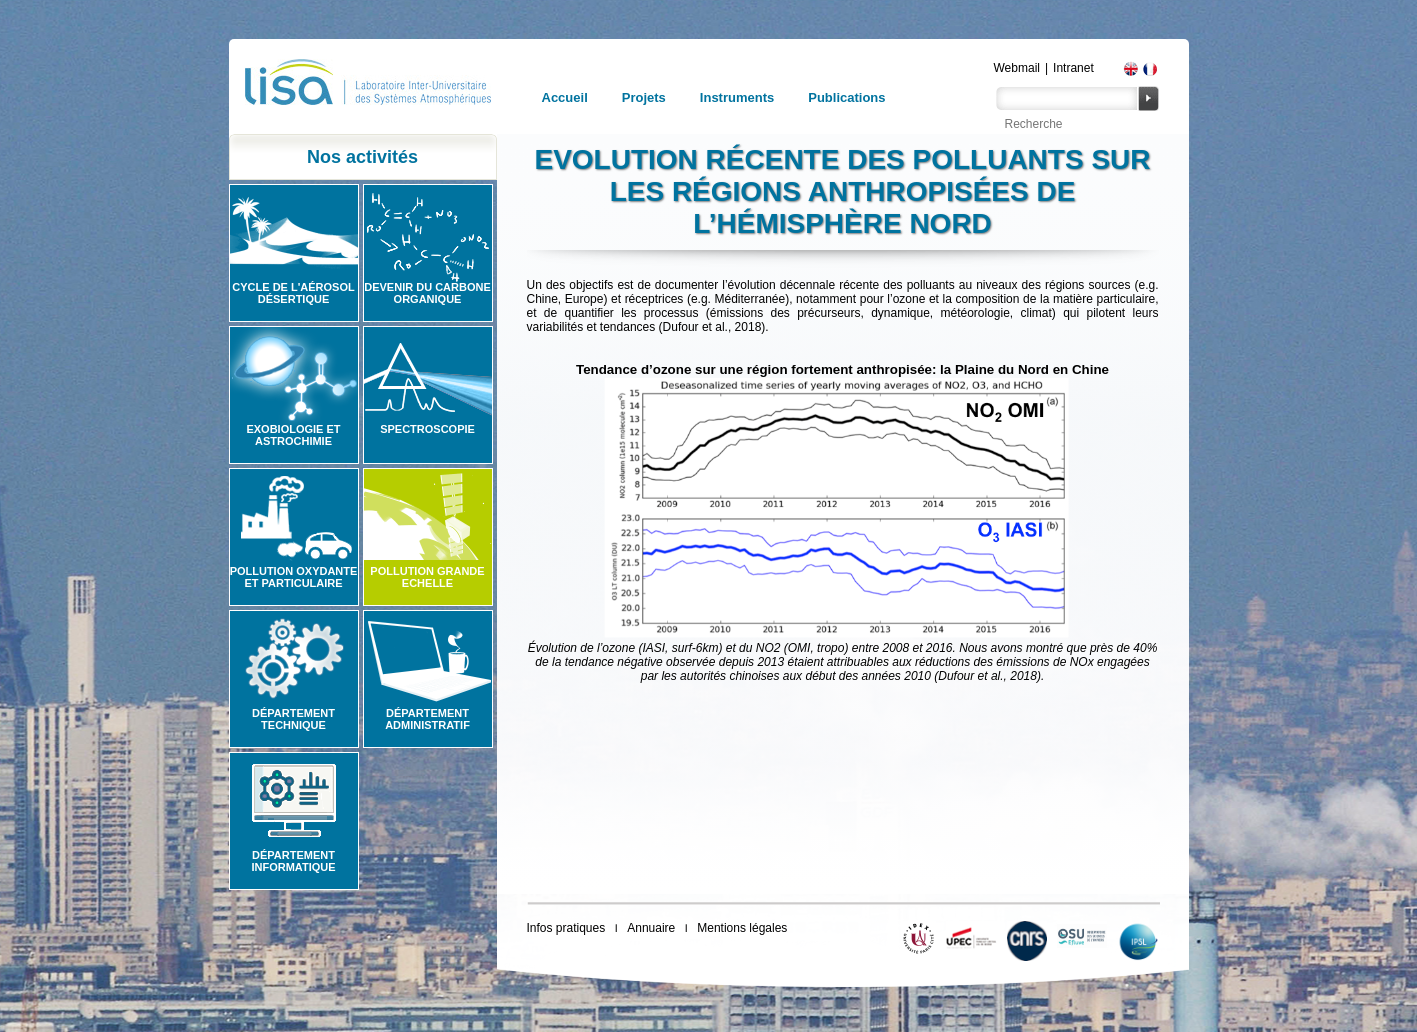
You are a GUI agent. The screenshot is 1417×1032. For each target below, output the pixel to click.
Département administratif (427, 719)
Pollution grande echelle (427, 577)
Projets (644, 97)
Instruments (737, 97)
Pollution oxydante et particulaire (294, 577)
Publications (846, 97)
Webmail (1017, 68)
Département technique (293, 719)
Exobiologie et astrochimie (293, 435)
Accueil (565, 97)
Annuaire (651, 928)
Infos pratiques (566, 928)
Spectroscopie (427, 429)
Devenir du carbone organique (427, 293)
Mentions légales (742, 928)
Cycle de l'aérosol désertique (293, 293)
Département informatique (293, 861)
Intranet (1073, 68)
